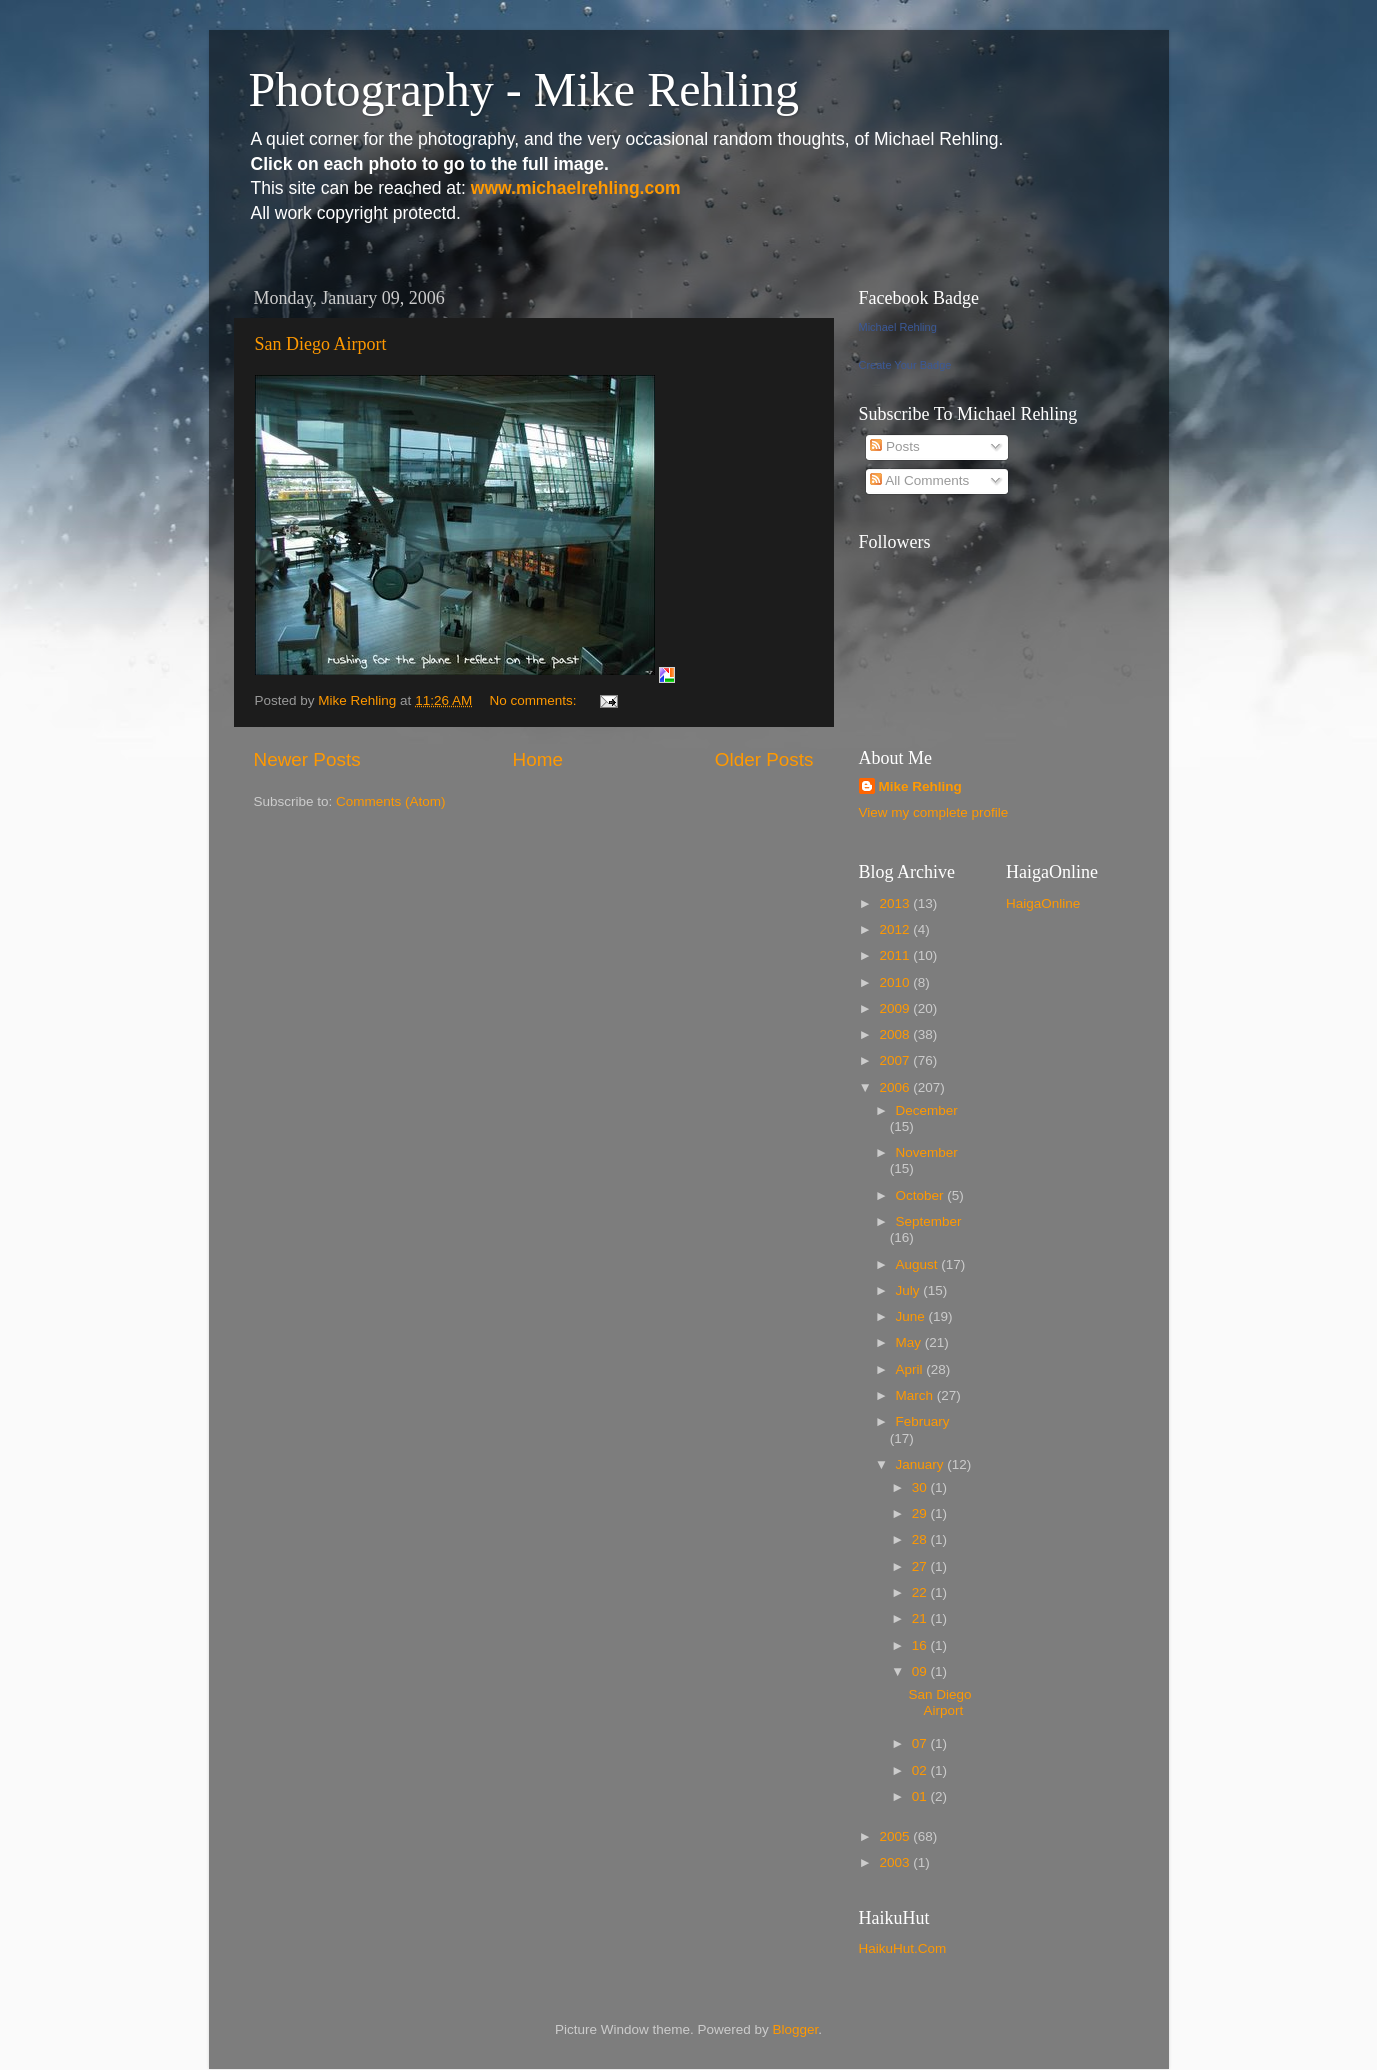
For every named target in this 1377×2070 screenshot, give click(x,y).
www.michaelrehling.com (576, 188)
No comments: (534, 700)
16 (921, 1645)
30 (921, 1487)
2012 (896, 929)
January (922, 1464)
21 (921, 1618)
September (929, 1221)
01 (921, 1796)
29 (921, 1513)
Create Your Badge (905, 365)
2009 (896, 1008)
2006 (896, 1087)
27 (921, 1566)
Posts (895, 446)
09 (921, 1671)
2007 (896, 1060)
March (916, 1395)
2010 (896, 982)
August (919, 1264)
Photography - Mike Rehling (524, 89)
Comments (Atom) (391, 801)
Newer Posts (307, 759)
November (927, 1152)
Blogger (796, 2029)
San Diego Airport (321, 344)
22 (921, 1592)
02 (921, 1770)
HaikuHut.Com (903, 1948)
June (912, 1316)
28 (921, 1539)
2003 (896, 1862)
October (922, 1195)
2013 (896, 903)
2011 (896, 955)
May (910, 1342)
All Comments (919, 480)
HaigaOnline (1043, 903)
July (910, 1290)
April (911, 1369)
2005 (896, 1836)
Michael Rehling (898, 327)
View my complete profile (934, 812)
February (923, 1421)
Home (538, 759)
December (927, 1110)
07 (921, 1743)
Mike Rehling (920, 786)
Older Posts (764, 759)
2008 (896, 1034)
